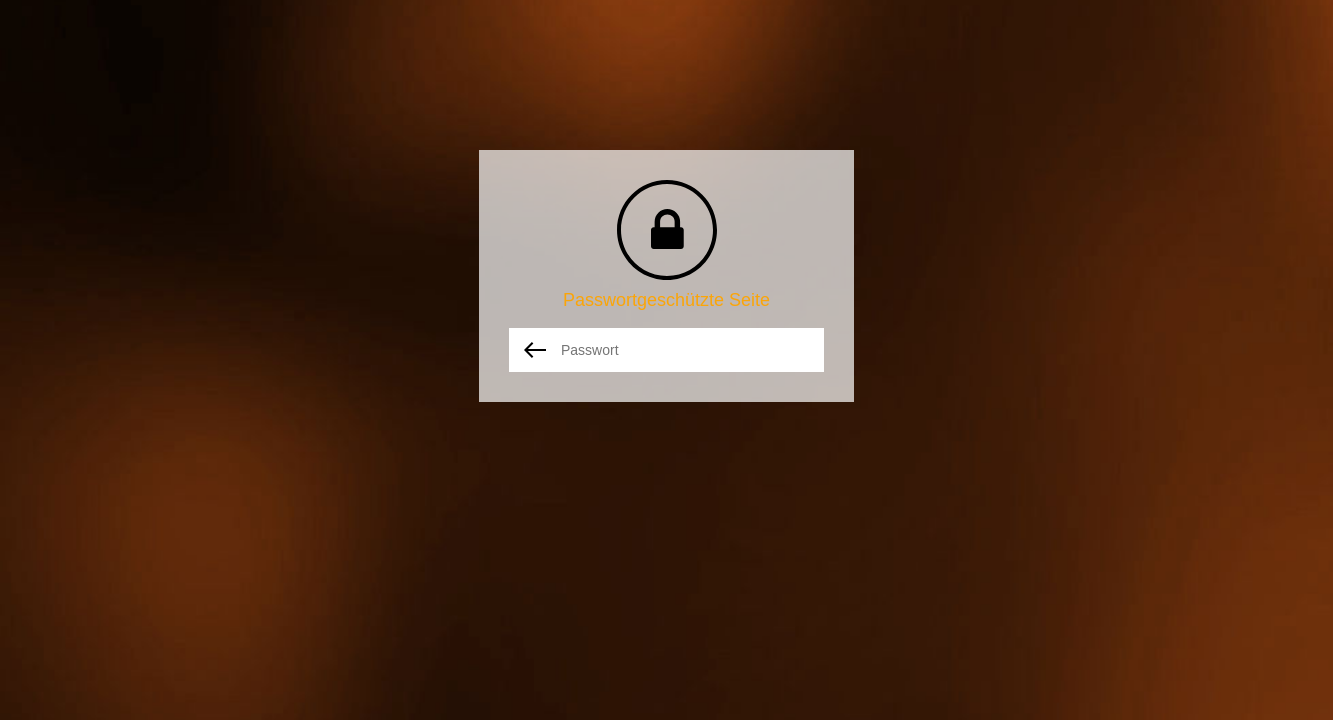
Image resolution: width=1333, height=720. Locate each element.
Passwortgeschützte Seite (666, 300)
